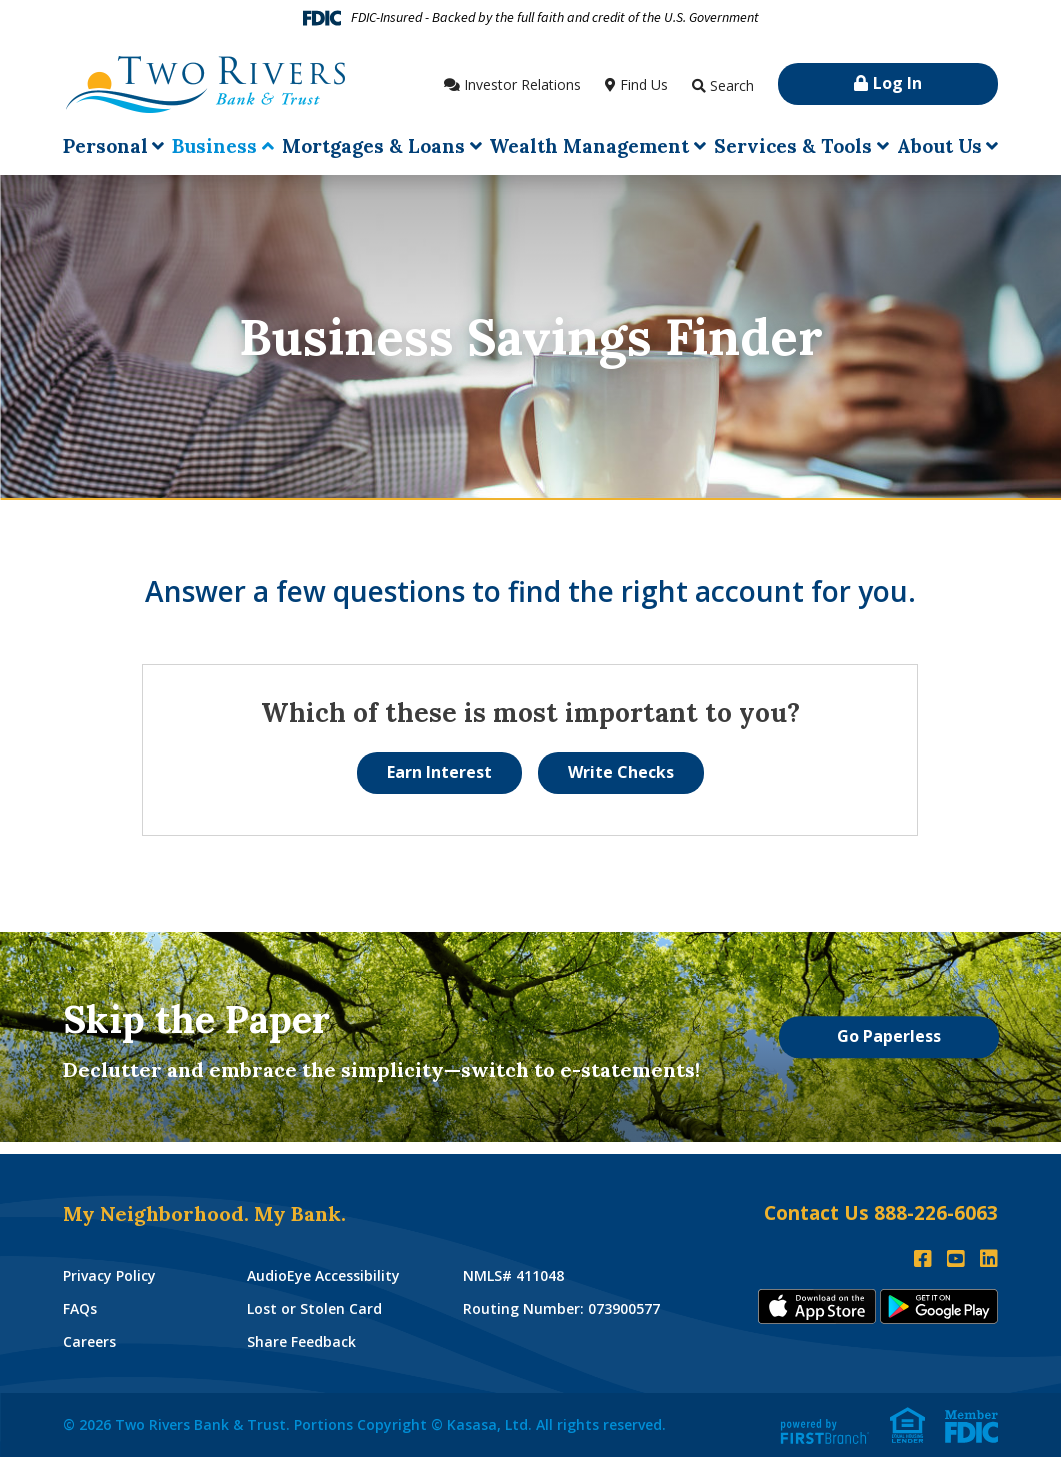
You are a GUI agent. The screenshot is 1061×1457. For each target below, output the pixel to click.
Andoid (939, 1306)
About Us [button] (939, 146)
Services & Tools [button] (793, 146)
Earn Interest (439, 772)
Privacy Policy (109, 1275)
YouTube (956, 1259)
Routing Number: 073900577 (561, 1308)
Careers (89, 1341)
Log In (897, 83)
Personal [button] (105, 146)
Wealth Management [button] (589, 146)
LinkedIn (989, 1259)
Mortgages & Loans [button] (373, 146)
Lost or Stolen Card (314, 1308)
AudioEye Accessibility (323, 1275)
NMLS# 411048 (513, 1275)
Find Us (644, 84)
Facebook (923, 1259)
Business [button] (214, 146)
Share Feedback (301, 1341)
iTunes (817, 1306)
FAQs (80, 1308)
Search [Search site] (732, 85)
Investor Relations (522, 84)
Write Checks (621, 772)
